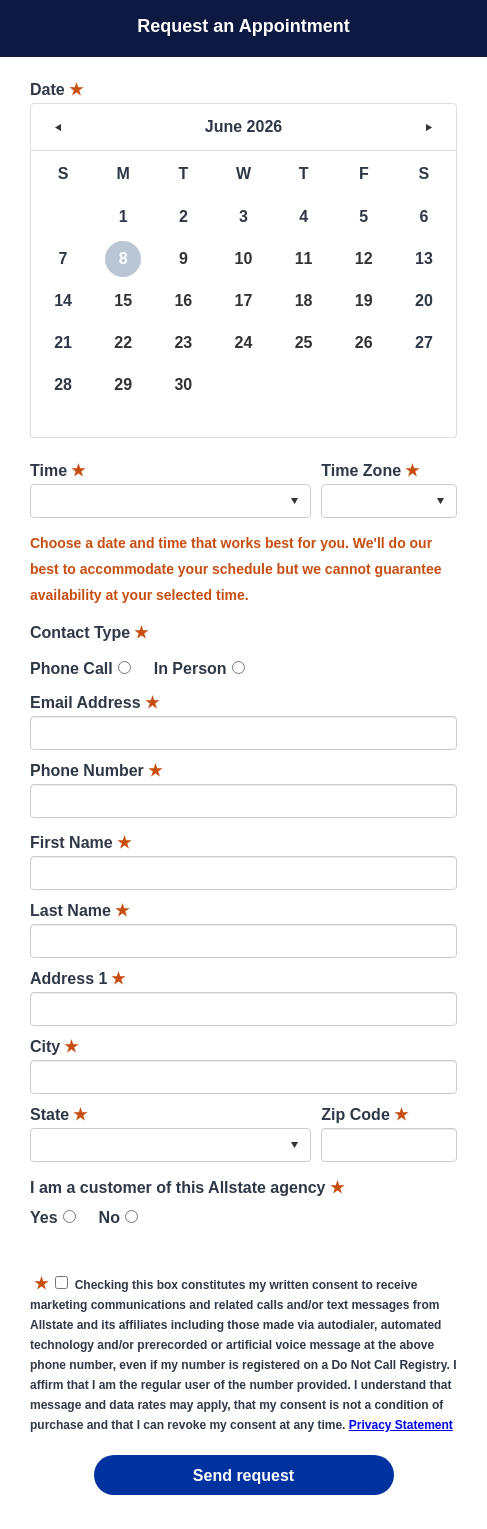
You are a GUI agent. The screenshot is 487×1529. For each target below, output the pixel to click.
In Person (190, 668)
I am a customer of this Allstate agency (187, 1187)
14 (63, 300)
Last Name (79, 910)
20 (424, 300)
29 (123, 384)
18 (304, 300)
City (54, 1046)
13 (424, 258)
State (58, 1114)
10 (244, 258)
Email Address (94, 702)
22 (123, 342)
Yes (44, 1217)
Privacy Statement (401, 1425)
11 (304, 258)
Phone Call (71, 668)
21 (63, 342)
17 (244, 300)
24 (244, 342)
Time (57, 470)
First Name (80, 842)
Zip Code (364, 1114)
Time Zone (370, 470)
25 (304, 342)
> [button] (429, 127)
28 (63, 384)
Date (56, 89)
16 (183, 300)
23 (183, 342)
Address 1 (77, 978)
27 (424, 342)
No (109, 1217)
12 (364, 258)
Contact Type (89, 632)
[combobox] (170, 501)
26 (364, 342)
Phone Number (96, 770)
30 (183, 384)
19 (364, 300)
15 (123, 300)
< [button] (58, 127)
